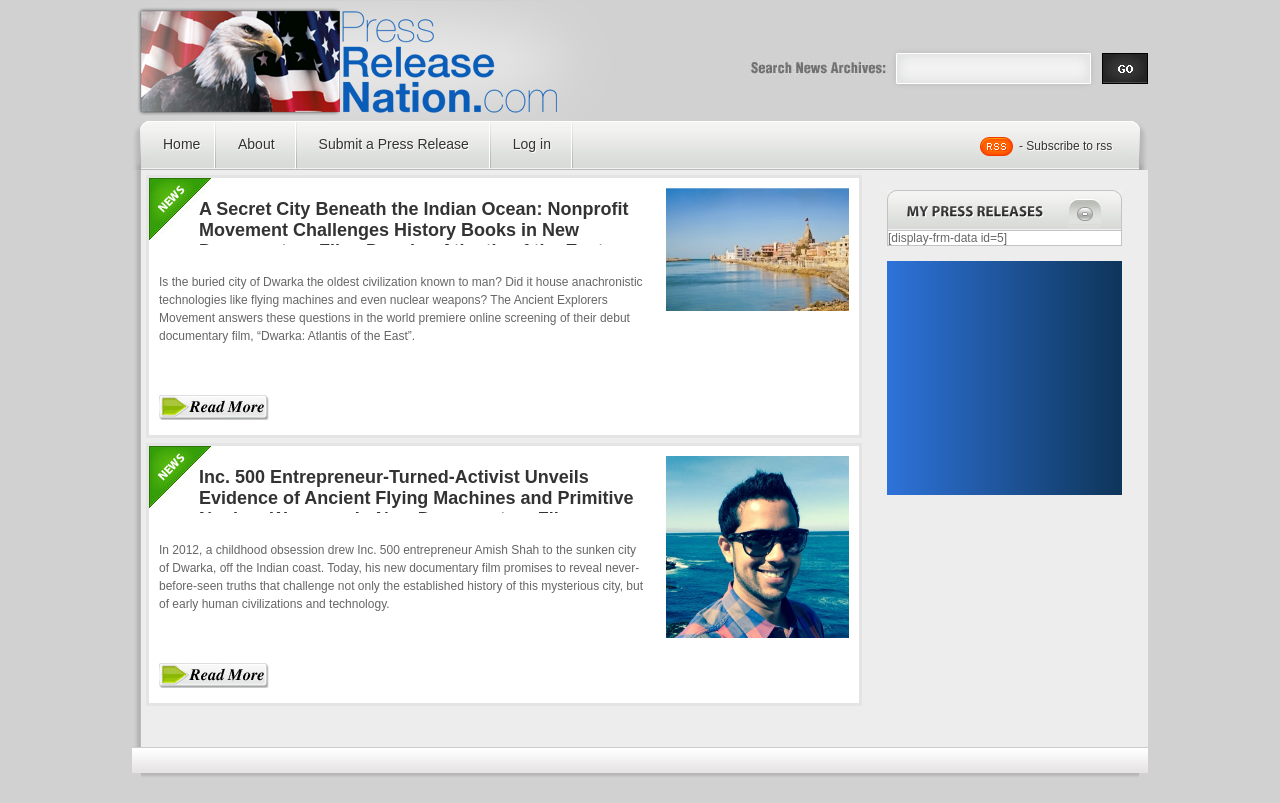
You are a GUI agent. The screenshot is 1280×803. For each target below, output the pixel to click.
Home (181, 144)
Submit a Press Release (394, 144)
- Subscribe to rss (1065, 146)
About (256, 144)
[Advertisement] (1004, 378)
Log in (532, 144)
